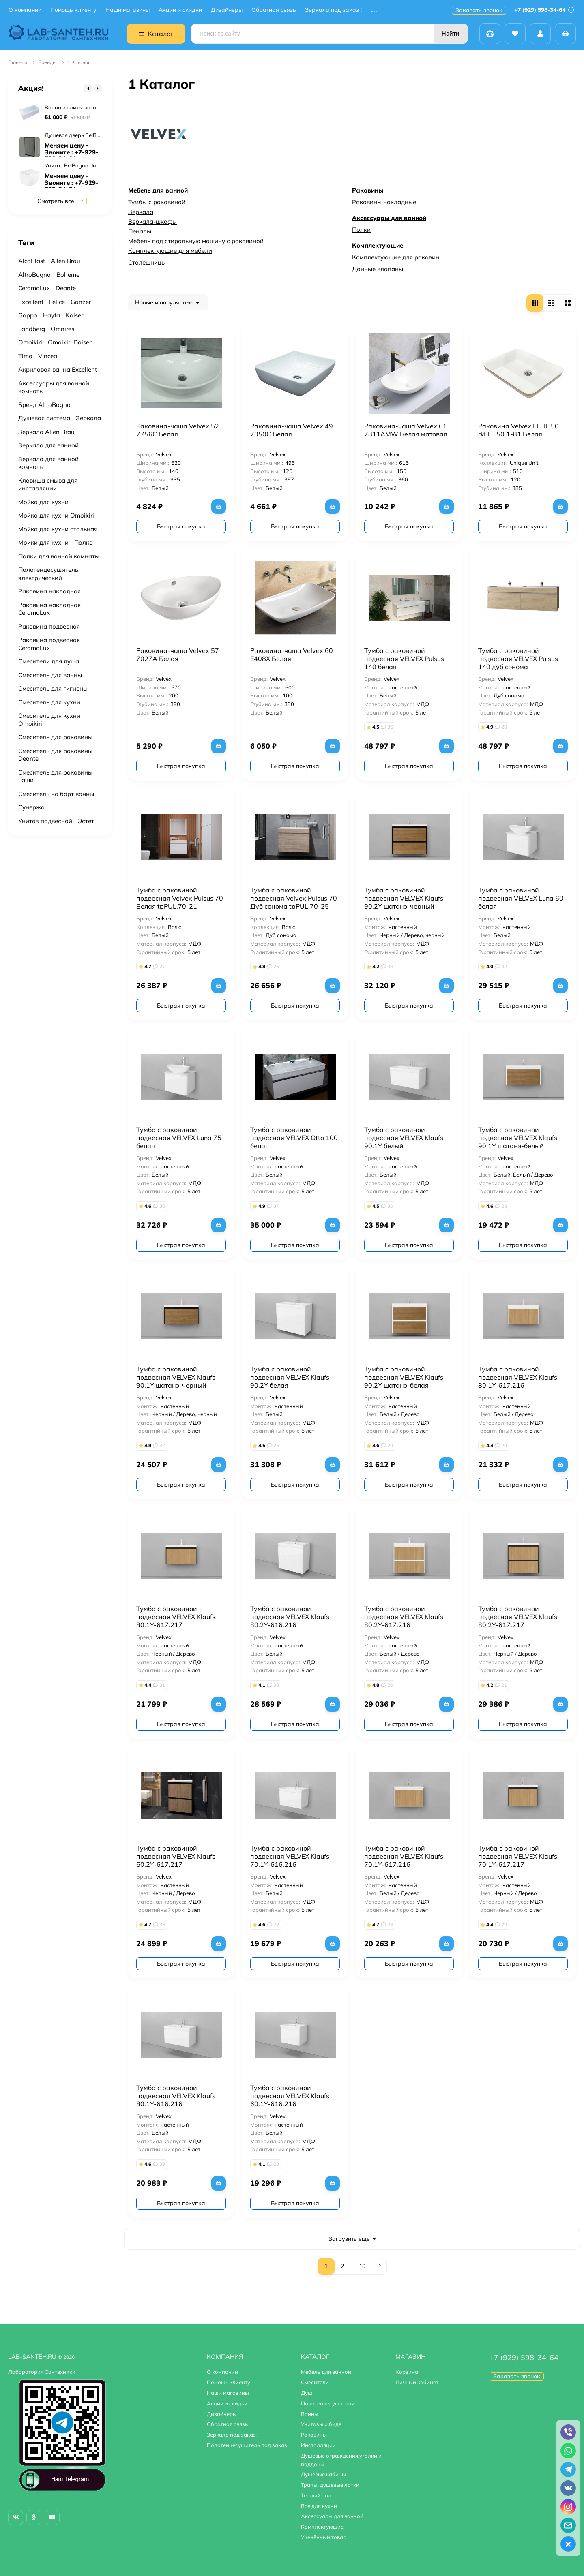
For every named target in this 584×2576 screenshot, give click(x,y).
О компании (25, 9)
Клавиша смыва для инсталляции (47, 484)
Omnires (62, 329)
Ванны (309, 2414)
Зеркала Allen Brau (46, 432)
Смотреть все (60, 201)
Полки (361, 229)
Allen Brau (65, 261)
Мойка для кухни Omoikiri (56, 515)
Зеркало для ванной (48, 445)
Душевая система (44, 418)
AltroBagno (34, 274)
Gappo (27, 315)
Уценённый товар (323, 2537)
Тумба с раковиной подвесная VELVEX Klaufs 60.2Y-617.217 (175, 1856)
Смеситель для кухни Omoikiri (49, 719)
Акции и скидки (180, 9)
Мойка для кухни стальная (57, 529)
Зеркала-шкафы (152, 221)
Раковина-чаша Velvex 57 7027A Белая (177, 654)
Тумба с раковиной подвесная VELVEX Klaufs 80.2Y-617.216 (403, 1617)
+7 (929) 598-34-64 (544, 9)
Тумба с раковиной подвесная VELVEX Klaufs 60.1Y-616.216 (289, 2096)
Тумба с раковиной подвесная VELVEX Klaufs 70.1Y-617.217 (517, 1856)
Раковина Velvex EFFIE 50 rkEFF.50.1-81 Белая (518, 430)
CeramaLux (34, 288)
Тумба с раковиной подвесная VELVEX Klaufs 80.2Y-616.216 (289, 1617)
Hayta (51, 315)
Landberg (31, 329)
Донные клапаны (377, 269)
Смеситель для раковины (55, 737)
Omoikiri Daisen (70, 342)
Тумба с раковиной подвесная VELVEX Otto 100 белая (294, 1137)
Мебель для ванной (158, 190)
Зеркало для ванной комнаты (48, 463)
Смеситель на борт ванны (56, 794)
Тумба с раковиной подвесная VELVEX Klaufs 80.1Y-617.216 (517, 1377)
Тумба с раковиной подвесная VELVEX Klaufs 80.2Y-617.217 (517, 1617)
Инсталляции (318, 2445)
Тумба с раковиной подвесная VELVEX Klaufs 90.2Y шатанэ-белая (403, 1377)
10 (362, 2266)
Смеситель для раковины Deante (55, 755)
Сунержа (31, 807)
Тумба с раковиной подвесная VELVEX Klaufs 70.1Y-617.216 (403, 1856)
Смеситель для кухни (49, 702)
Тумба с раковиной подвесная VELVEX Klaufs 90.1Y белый (403, 1137)
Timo (25, 356)
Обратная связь (273, 9)
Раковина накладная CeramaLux (49, 609)
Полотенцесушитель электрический (48, 574)
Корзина (406, 2371)
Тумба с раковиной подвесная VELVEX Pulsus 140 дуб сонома (518, 658)
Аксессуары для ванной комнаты (53, 387)
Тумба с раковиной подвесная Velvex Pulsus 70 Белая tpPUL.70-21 (179, 898)
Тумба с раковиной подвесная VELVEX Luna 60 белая (520, 898)
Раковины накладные (384, 202)
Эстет (86, 821)
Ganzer (81, 302)
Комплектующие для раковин (395, 257)
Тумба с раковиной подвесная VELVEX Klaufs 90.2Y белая (289, 1377)
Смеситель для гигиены (53, 688)
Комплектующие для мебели (170, 251)
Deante (66, 288)
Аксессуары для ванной (389, 218)
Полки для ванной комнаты (58, 556)
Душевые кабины (323, 2474)
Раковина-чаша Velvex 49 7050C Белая (291, 430)
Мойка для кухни (43, 502)
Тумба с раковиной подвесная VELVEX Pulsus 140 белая (404, 658)
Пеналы (139, 231)
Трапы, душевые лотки (330, 2485)
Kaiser (74, 315)
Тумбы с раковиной (156, 202)
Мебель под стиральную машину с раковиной (196, 241)
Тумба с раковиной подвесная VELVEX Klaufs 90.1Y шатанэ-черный (175, 1377)
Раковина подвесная (49, 626)
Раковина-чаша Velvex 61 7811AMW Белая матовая (405, 430)
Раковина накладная (49, 591)
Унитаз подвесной (45, 821)
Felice (57, 302)
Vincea (47, 356)
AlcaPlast (31, 261)
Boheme (67, 274)
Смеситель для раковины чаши (55, 776)
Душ (306, 2393)
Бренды (47, 62)
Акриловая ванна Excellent (57, 369)
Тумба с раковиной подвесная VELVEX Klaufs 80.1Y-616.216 (175, 2096)
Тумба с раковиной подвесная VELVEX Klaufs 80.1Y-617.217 (175, 1617)
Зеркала (140, 212)
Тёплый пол (316, 2495)
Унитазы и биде (321, 2424)
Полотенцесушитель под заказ (247, 2445)
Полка (83, 542)
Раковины (367, 190)
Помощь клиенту (73, 9)
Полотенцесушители (327, 2403)
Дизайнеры (227, 9)
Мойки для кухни (43, 542)
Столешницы (147, 262)
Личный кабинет (416, 2382)
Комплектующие (377, 245)
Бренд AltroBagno (44, 405)
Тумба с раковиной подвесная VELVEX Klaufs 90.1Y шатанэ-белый (517, 1137)
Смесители (315, 2382)
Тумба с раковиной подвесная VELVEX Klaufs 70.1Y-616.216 (289, 1856)
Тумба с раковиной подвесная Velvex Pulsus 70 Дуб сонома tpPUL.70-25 (293, 898)
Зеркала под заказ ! (333, 9)
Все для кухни (319, 2506)
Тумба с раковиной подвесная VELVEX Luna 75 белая (178, 1137)
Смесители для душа (48, 661)
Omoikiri (30, 342)
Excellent (30, 302)
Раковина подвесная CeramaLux (49, 644)
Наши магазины (127, 9)
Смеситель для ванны (50, 675)
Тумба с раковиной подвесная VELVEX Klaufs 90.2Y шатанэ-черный (403, 898)
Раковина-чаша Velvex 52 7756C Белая (177, 430)
